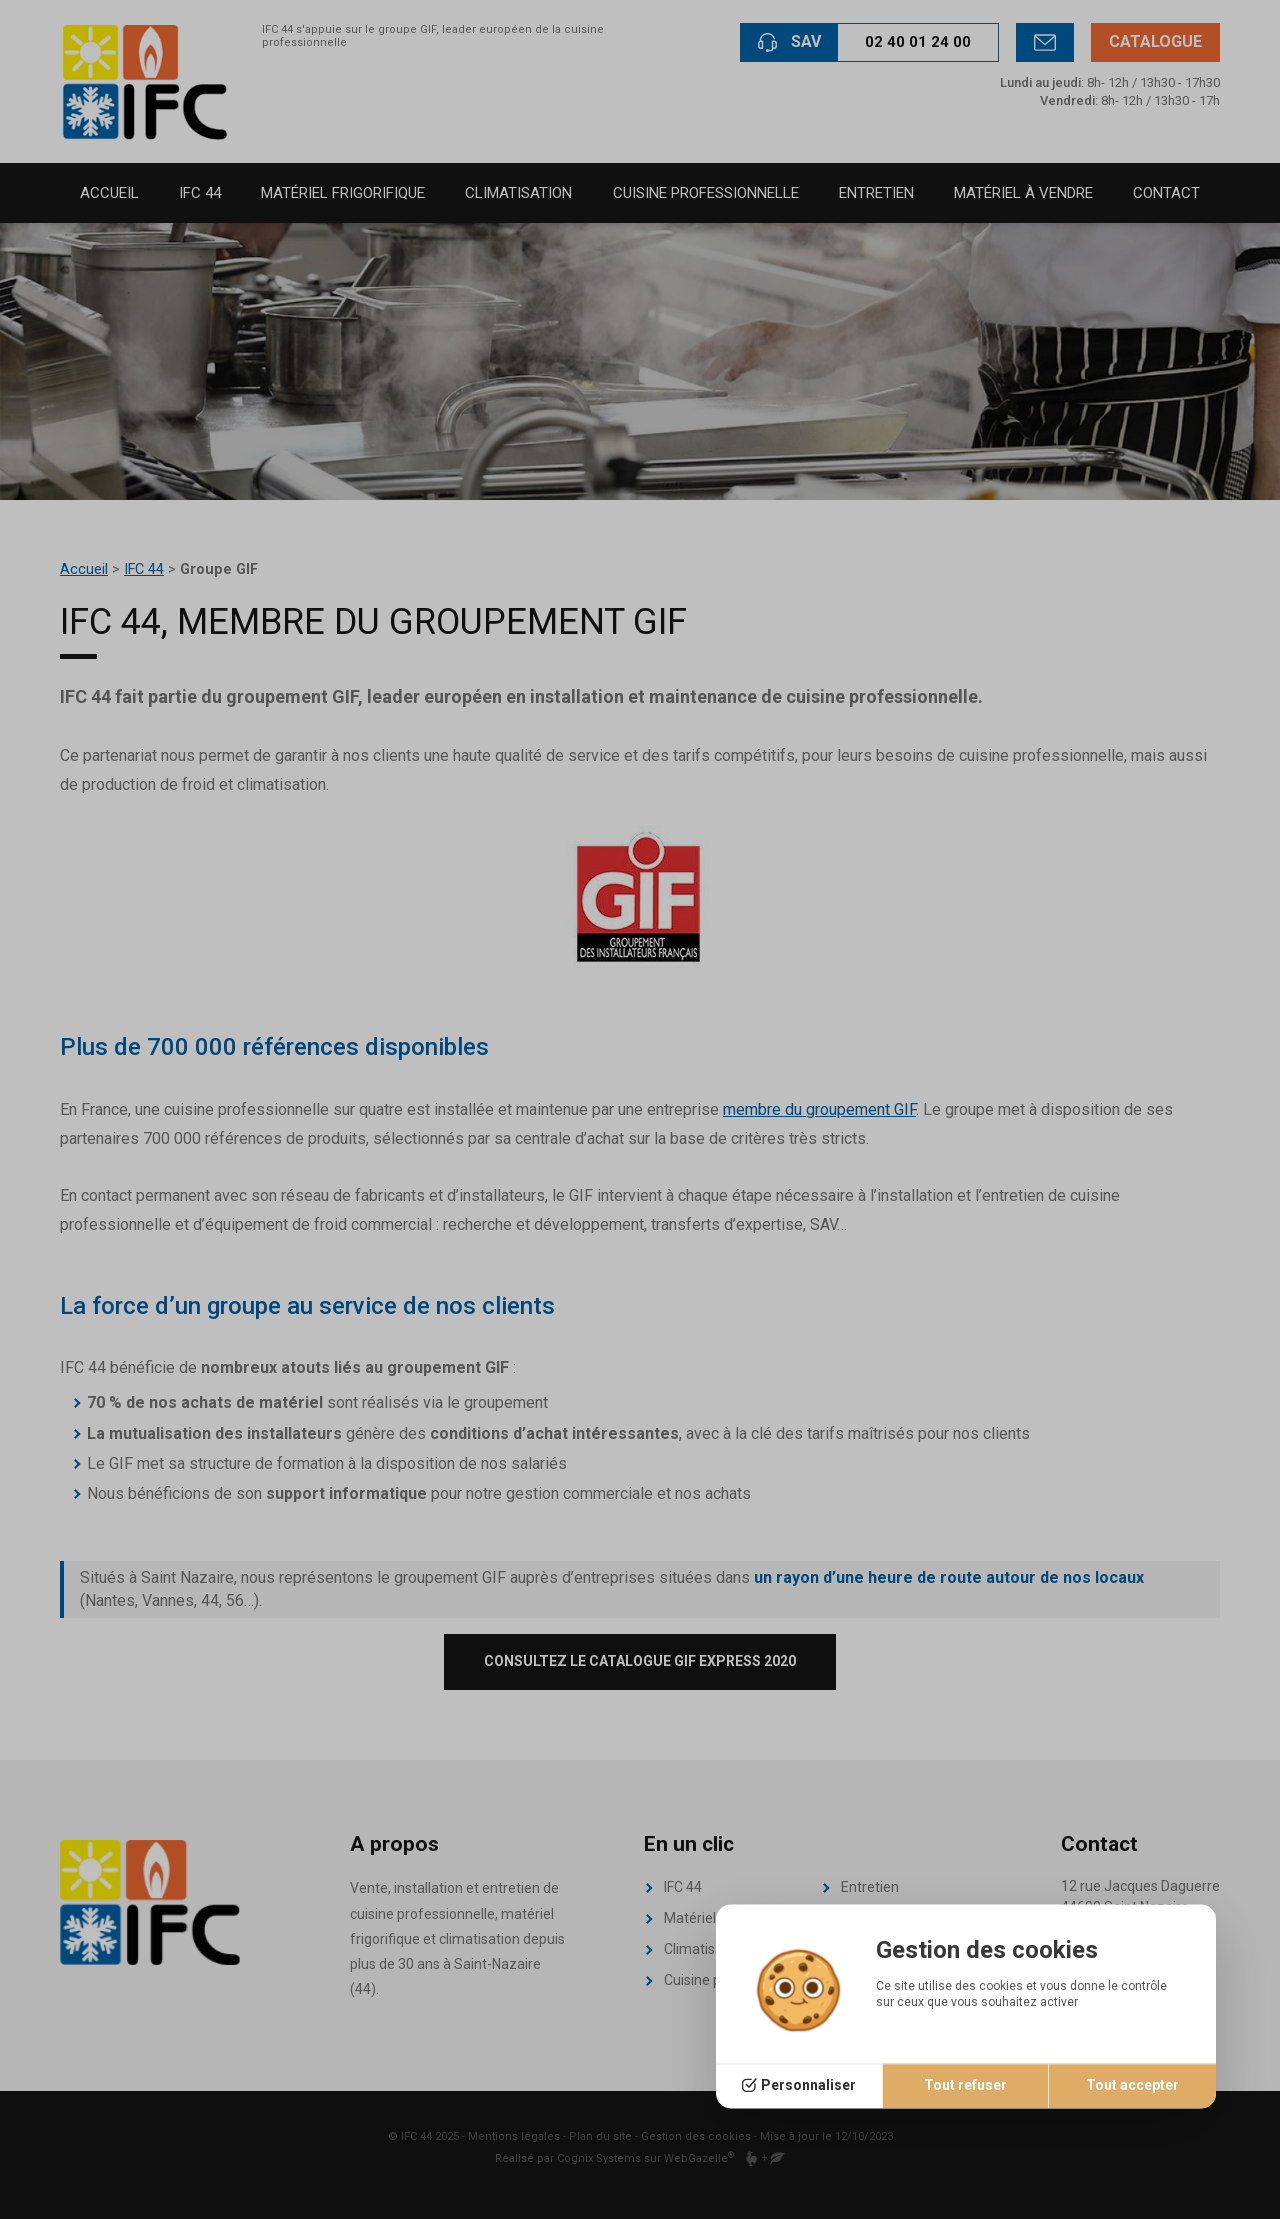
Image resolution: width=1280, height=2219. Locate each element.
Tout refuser (965, 2086)
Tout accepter (1132, 2086)
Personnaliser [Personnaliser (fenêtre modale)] (808, 2086)
